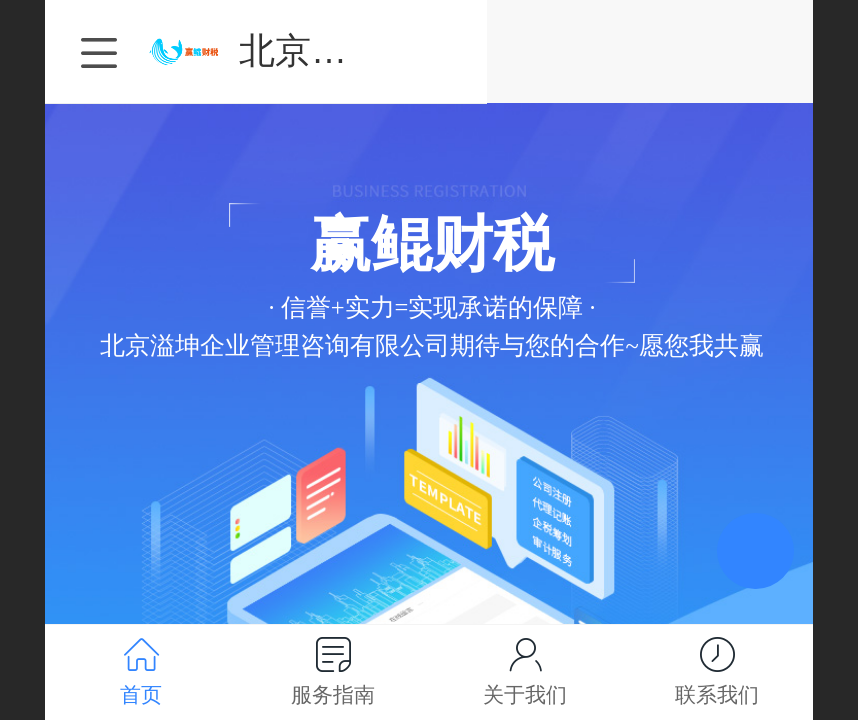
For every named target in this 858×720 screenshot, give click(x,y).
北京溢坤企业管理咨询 (541, 50)
